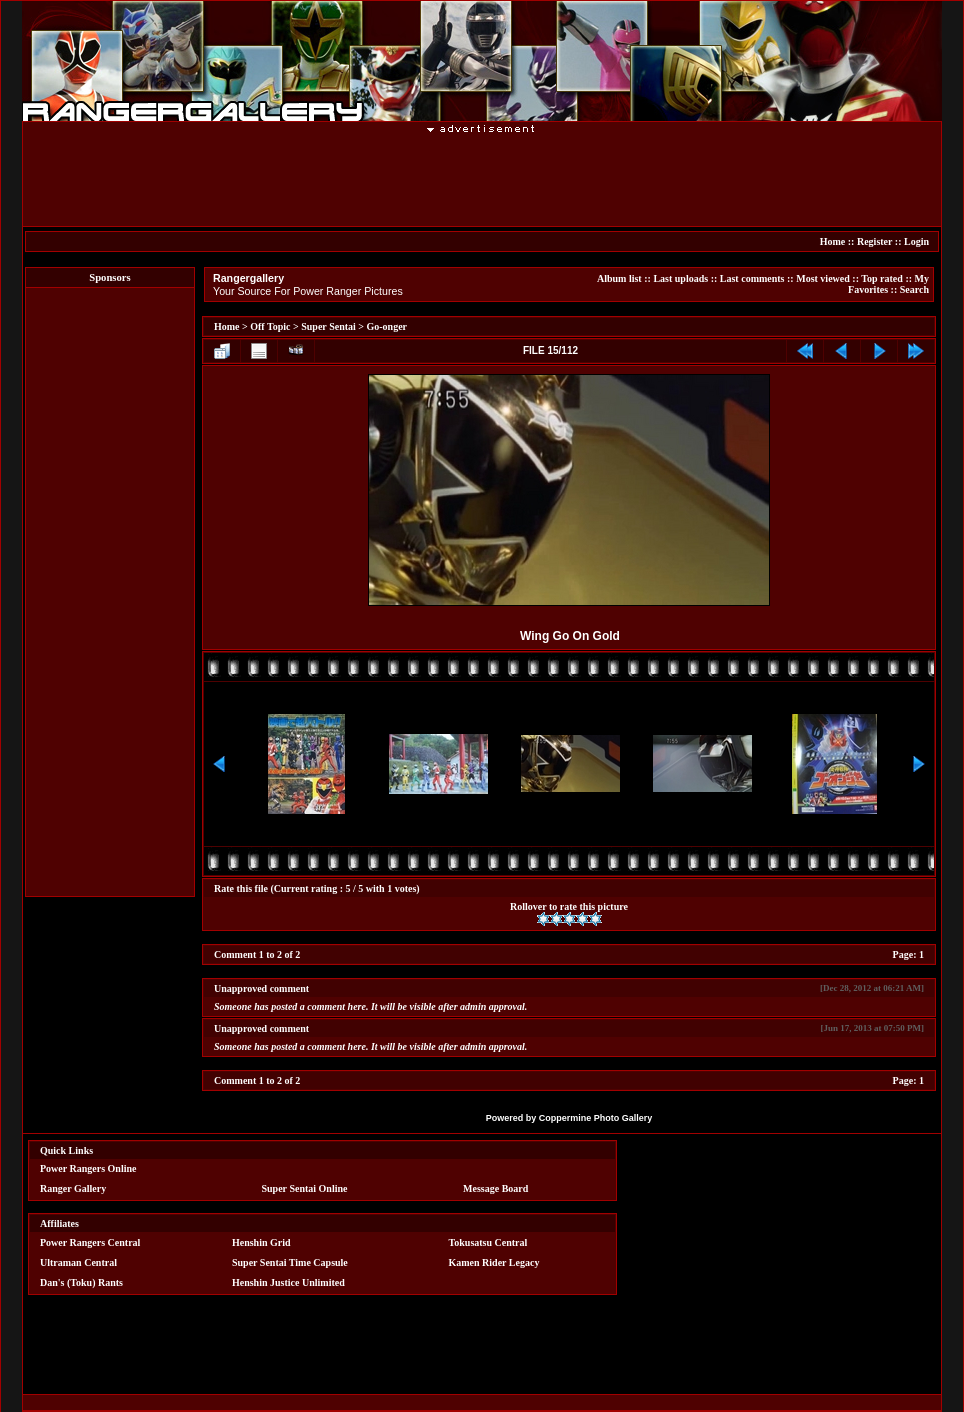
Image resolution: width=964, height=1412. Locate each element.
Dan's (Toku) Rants (81, 1282)
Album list (619, 278)
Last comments (752, 278)
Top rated (882, 278)
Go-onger (387, 326)
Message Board (495, 1188)
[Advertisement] (482, 179)
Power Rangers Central (90, 1242)
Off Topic (270, 326)
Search (914, 289)
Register (874, 241)
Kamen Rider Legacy (494, 1262)
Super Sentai (328, 326)
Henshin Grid (261, 1242)
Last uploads (680, 278)
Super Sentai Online (305, 1188)
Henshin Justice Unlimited (288, 1282)
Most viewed (823, 278)
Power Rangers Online (88, 1168)
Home (833, 241)
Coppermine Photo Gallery (596, 1118)
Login (916, 241)
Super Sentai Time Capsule (290, 1262)
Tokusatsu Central (488, 1242)
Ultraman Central (78, 1262)
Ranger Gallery (73, 1188)
